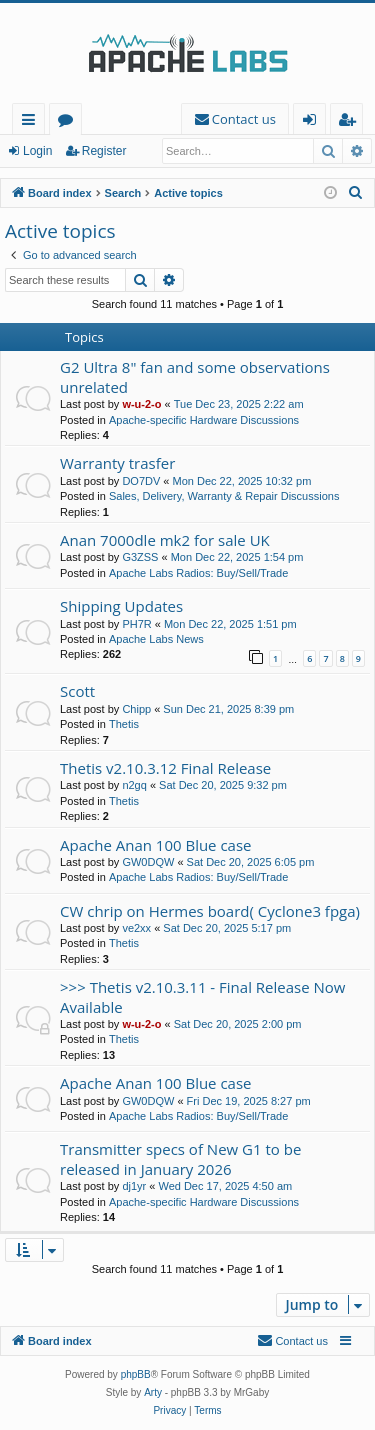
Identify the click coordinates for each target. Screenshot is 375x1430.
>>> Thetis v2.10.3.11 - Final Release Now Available (202, 996)
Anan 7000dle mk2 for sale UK (165, 540)
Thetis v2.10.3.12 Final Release (165, 768)
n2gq (134, 785)
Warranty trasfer (117, 463)
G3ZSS (140, 557)
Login (37, 151)
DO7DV (141, 481)
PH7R (136, 624)
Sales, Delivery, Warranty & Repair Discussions (224, 496)
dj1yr (134, 1186)
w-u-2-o (141, 404)
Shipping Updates (121, 606)
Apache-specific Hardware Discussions (204, 420)
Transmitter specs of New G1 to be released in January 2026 (180, 1158)
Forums (69, 122)
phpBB (136, 1374)
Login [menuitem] (313, 122)
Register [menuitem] (351, 122)
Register (104, 151)
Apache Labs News (156, 639)
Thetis (124, 724)
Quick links (32, 122)
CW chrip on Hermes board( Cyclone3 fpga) (210, 911)
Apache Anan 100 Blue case (156, 845)
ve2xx (136, 928)
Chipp (136, 709)
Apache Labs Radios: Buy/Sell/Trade (198, 573)
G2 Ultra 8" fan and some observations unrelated (195, 376)
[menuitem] (235, 119)
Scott (77, 691)
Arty (153, 1392)
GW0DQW (148, 862)
